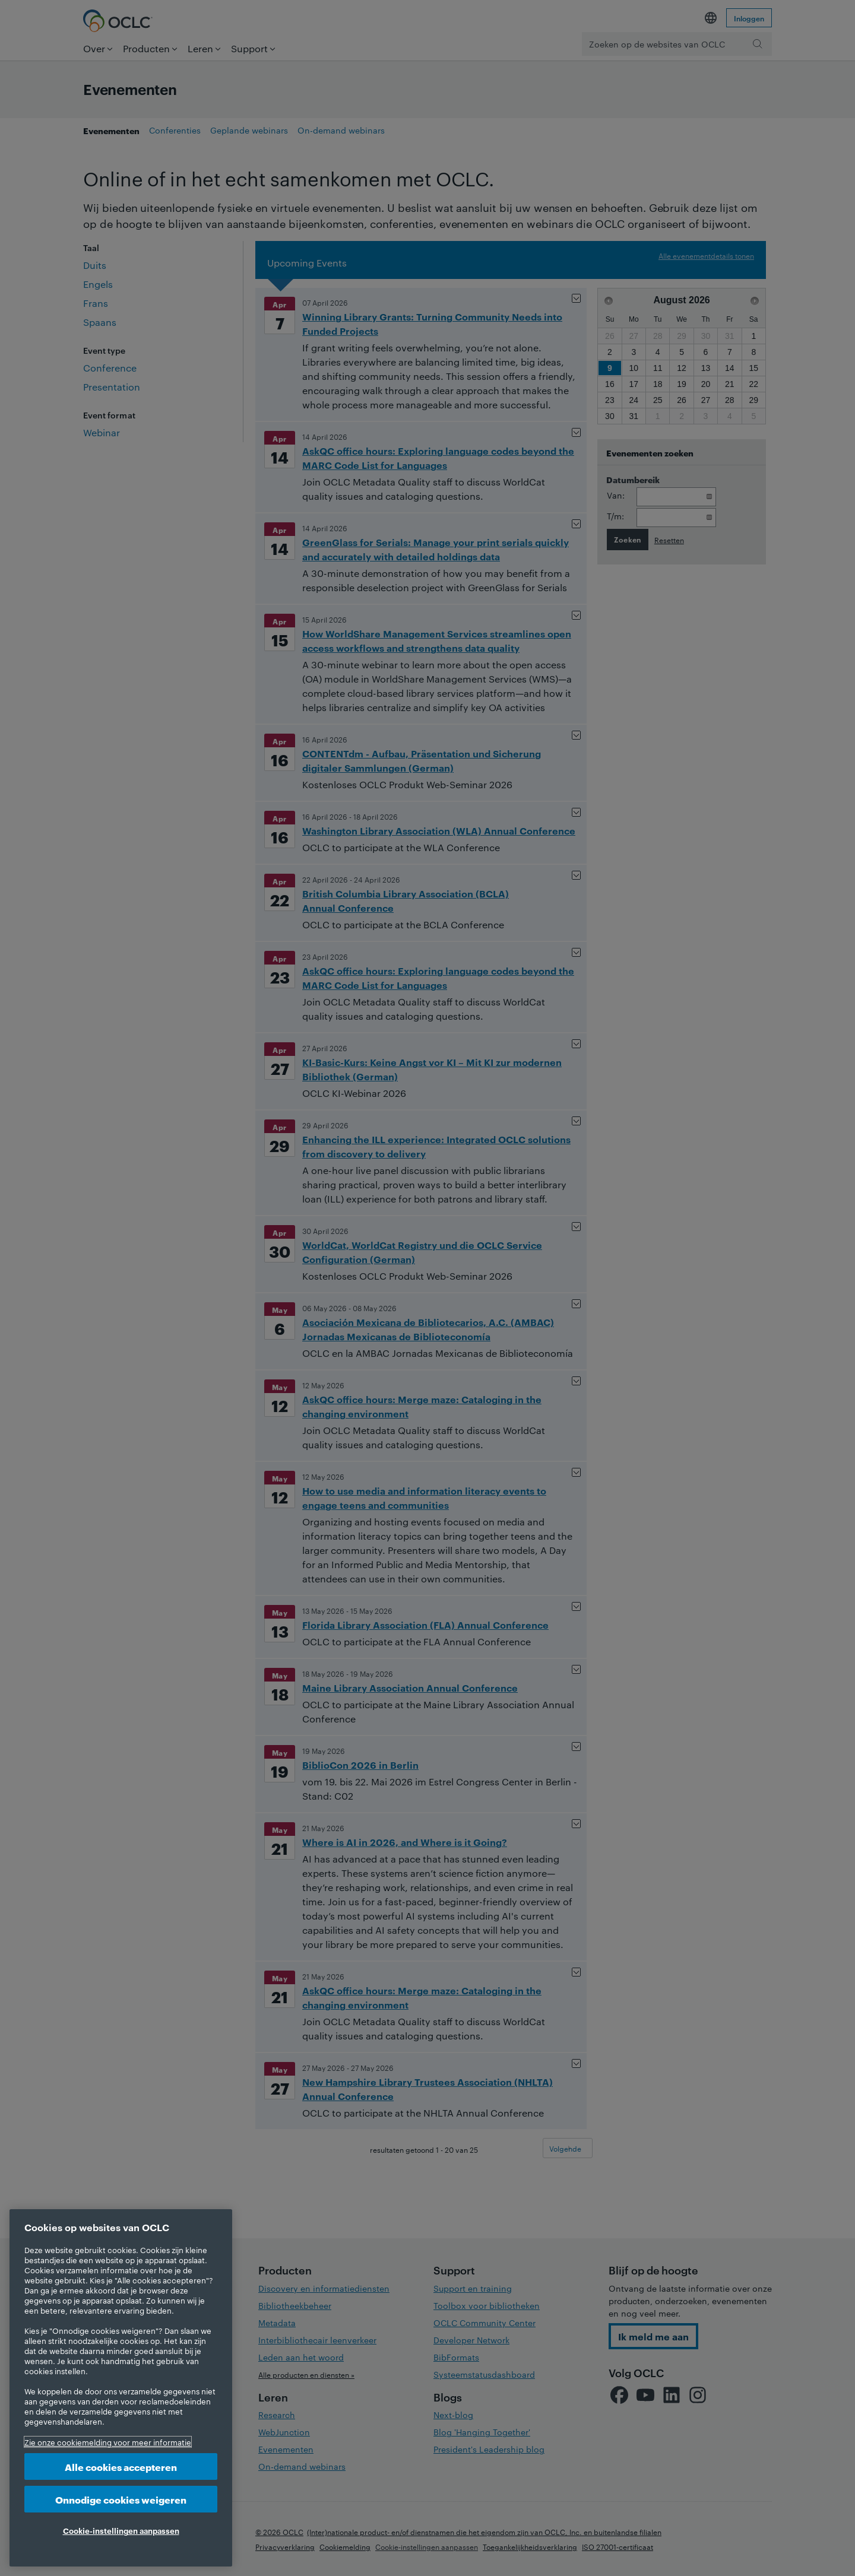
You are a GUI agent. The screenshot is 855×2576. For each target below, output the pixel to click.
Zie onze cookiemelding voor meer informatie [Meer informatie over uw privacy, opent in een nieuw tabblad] (107, 2442)
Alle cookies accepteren (121, 2466)
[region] (121, 2388)
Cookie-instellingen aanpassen (121, 2530)
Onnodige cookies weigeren (120, 2499)
